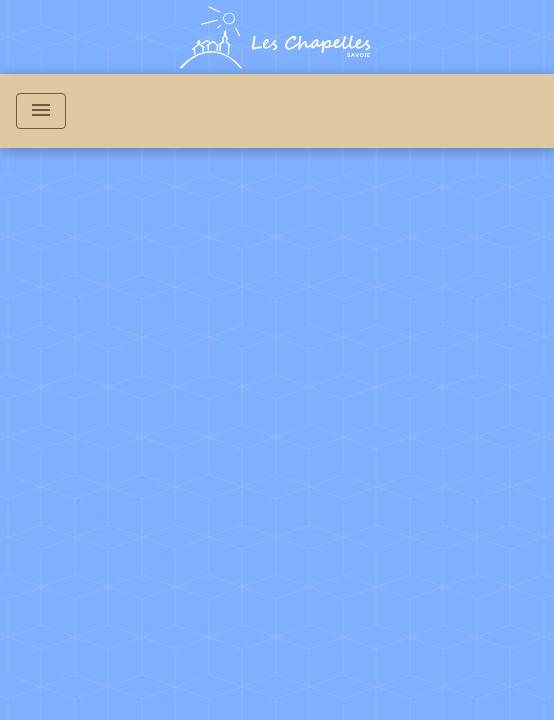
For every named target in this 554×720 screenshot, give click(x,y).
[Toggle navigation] (41, 111)
